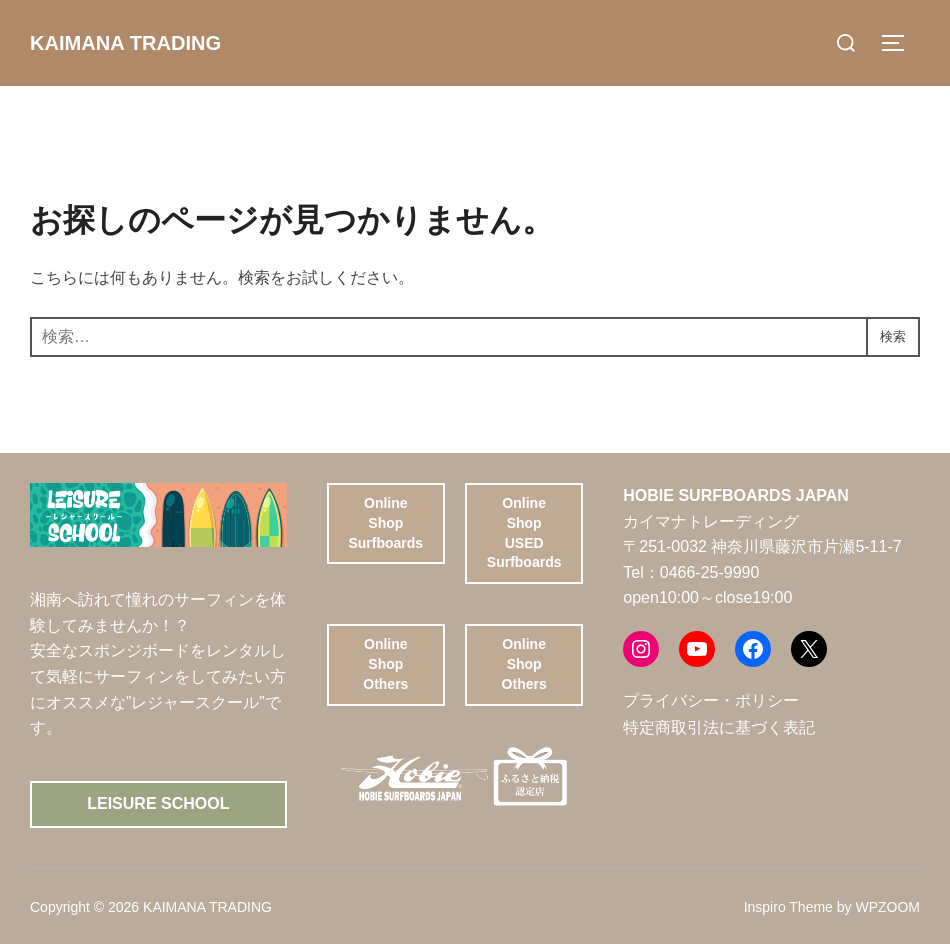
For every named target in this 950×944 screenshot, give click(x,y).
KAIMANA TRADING (134, 42)
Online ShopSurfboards (385, 522)
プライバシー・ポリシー (711, 700)
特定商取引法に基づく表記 (719, 727)
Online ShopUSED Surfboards (524, 532)
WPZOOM (887, 907)
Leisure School (158, 803)
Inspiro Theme (788, 907)
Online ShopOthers (385, 663)
